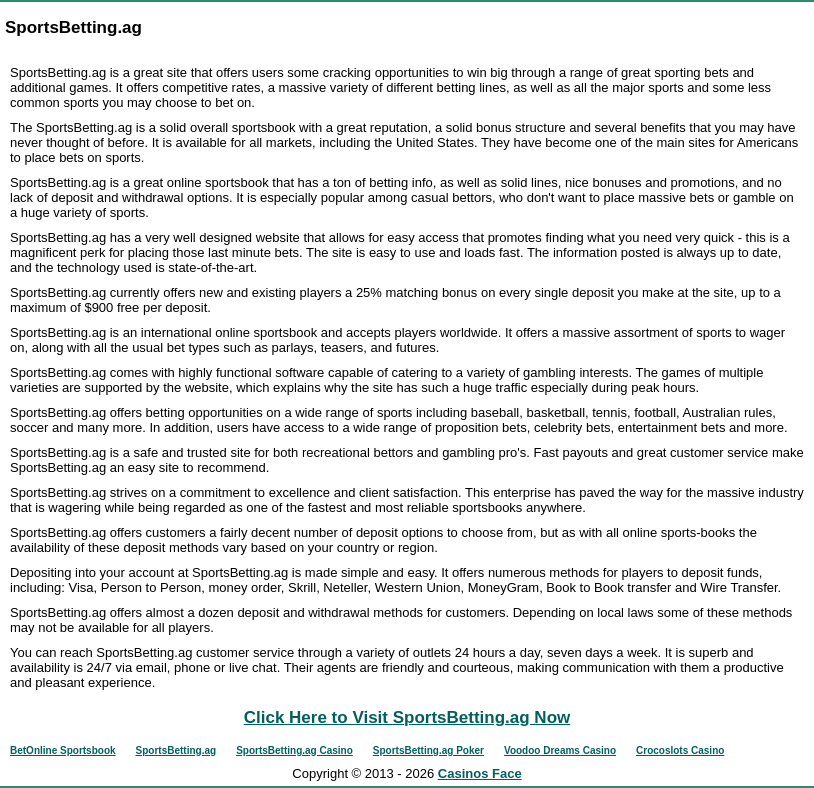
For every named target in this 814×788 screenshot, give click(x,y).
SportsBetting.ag (176, 750)
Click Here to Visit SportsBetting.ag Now (407, 717)
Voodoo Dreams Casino (560, 750)
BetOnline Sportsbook (63, 750)
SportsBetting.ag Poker (428, 750)
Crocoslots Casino (680, 750)
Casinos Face (480, 773)
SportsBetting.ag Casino (294, 750)
